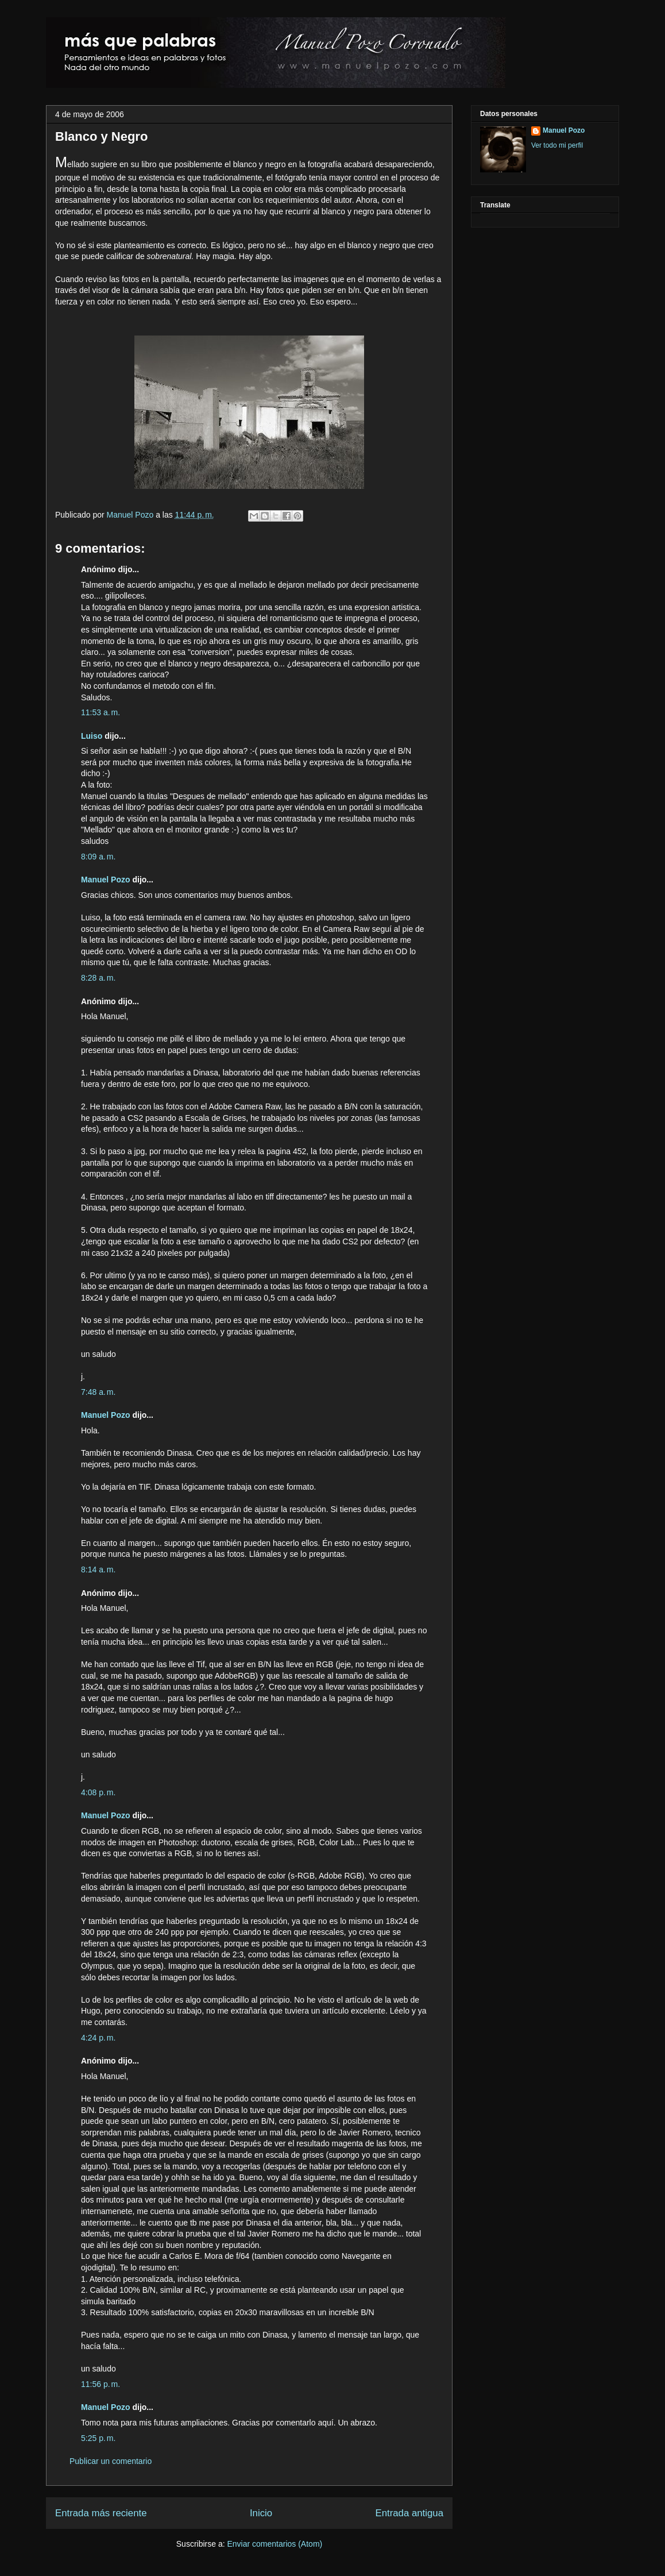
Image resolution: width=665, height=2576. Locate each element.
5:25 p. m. (98, 2438)
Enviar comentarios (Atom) (274, 2543)
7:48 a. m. (98, 1392)
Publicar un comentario (110, 2461)
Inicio (261, 2513)
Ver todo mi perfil (557, 145)
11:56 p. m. (100, 2384)
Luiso (91, 736)
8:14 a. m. (98, 1569)
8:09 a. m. (98, 856)
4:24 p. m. (98, 2037)
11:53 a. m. (100, 712)
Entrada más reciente (101, 2513)
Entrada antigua (410, 2513)
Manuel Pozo (131, 514)
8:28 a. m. (98, 977)
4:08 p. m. (98, 1792)
